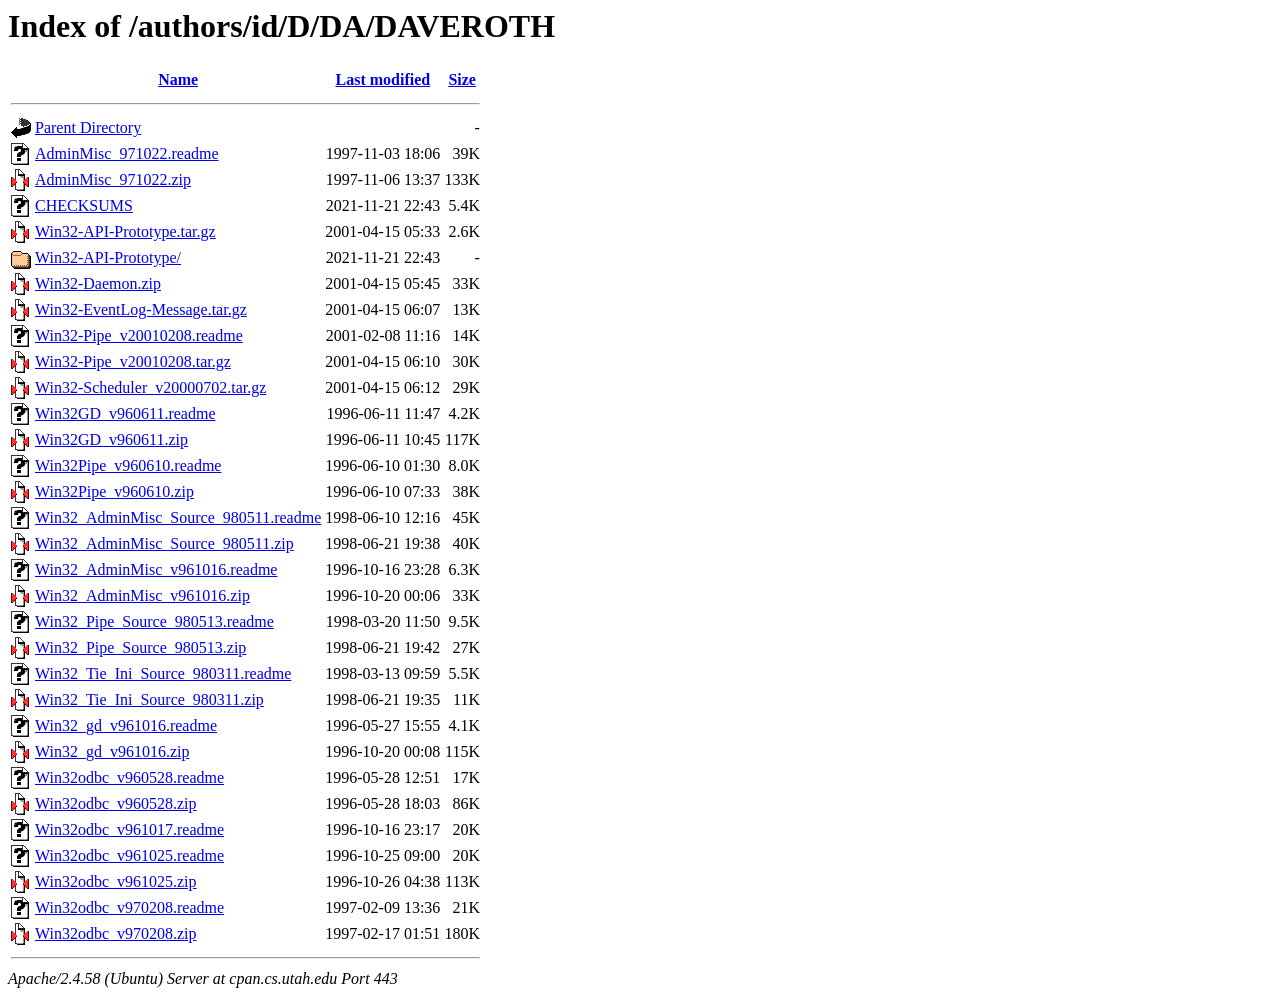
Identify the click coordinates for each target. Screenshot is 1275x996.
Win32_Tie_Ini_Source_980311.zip (149, 699)
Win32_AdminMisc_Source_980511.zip (164, 543)
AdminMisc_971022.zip (113, 179)
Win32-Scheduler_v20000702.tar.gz (150, 387)
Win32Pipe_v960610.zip (114, 491)
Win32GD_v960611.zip (111, 439)
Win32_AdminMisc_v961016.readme (156, 569)
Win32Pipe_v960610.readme (128, 465)
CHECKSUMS (84, 205)
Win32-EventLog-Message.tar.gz (141, 309)
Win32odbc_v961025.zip (116, 881)
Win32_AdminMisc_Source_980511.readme (178, 517)
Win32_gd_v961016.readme (126, 725)
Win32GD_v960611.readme (125, 413)
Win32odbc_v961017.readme (129, 829)
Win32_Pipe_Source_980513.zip (140, 647)
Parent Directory (88, 127)
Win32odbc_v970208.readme (129, 907)
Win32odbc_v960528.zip (116, 803)
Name (178, 79)
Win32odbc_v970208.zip (116, 933)
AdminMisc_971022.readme (127, 153)
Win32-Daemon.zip (98, 283)
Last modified (382, 79)
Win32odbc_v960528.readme (129, 777)
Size (462, 79)
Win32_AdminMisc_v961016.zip (142, 595)
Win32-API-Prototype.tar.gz (125, 231)
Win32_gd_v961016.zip (112, 751)
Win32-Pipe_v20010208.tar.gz (133, 361)
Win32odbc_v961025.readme (129, 855)
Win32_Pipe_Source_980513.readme (154, 621)
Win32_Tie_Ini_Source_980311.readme (163, 673)
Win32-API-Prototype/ (108, 257)
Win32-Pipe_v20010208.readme (139, 335)
